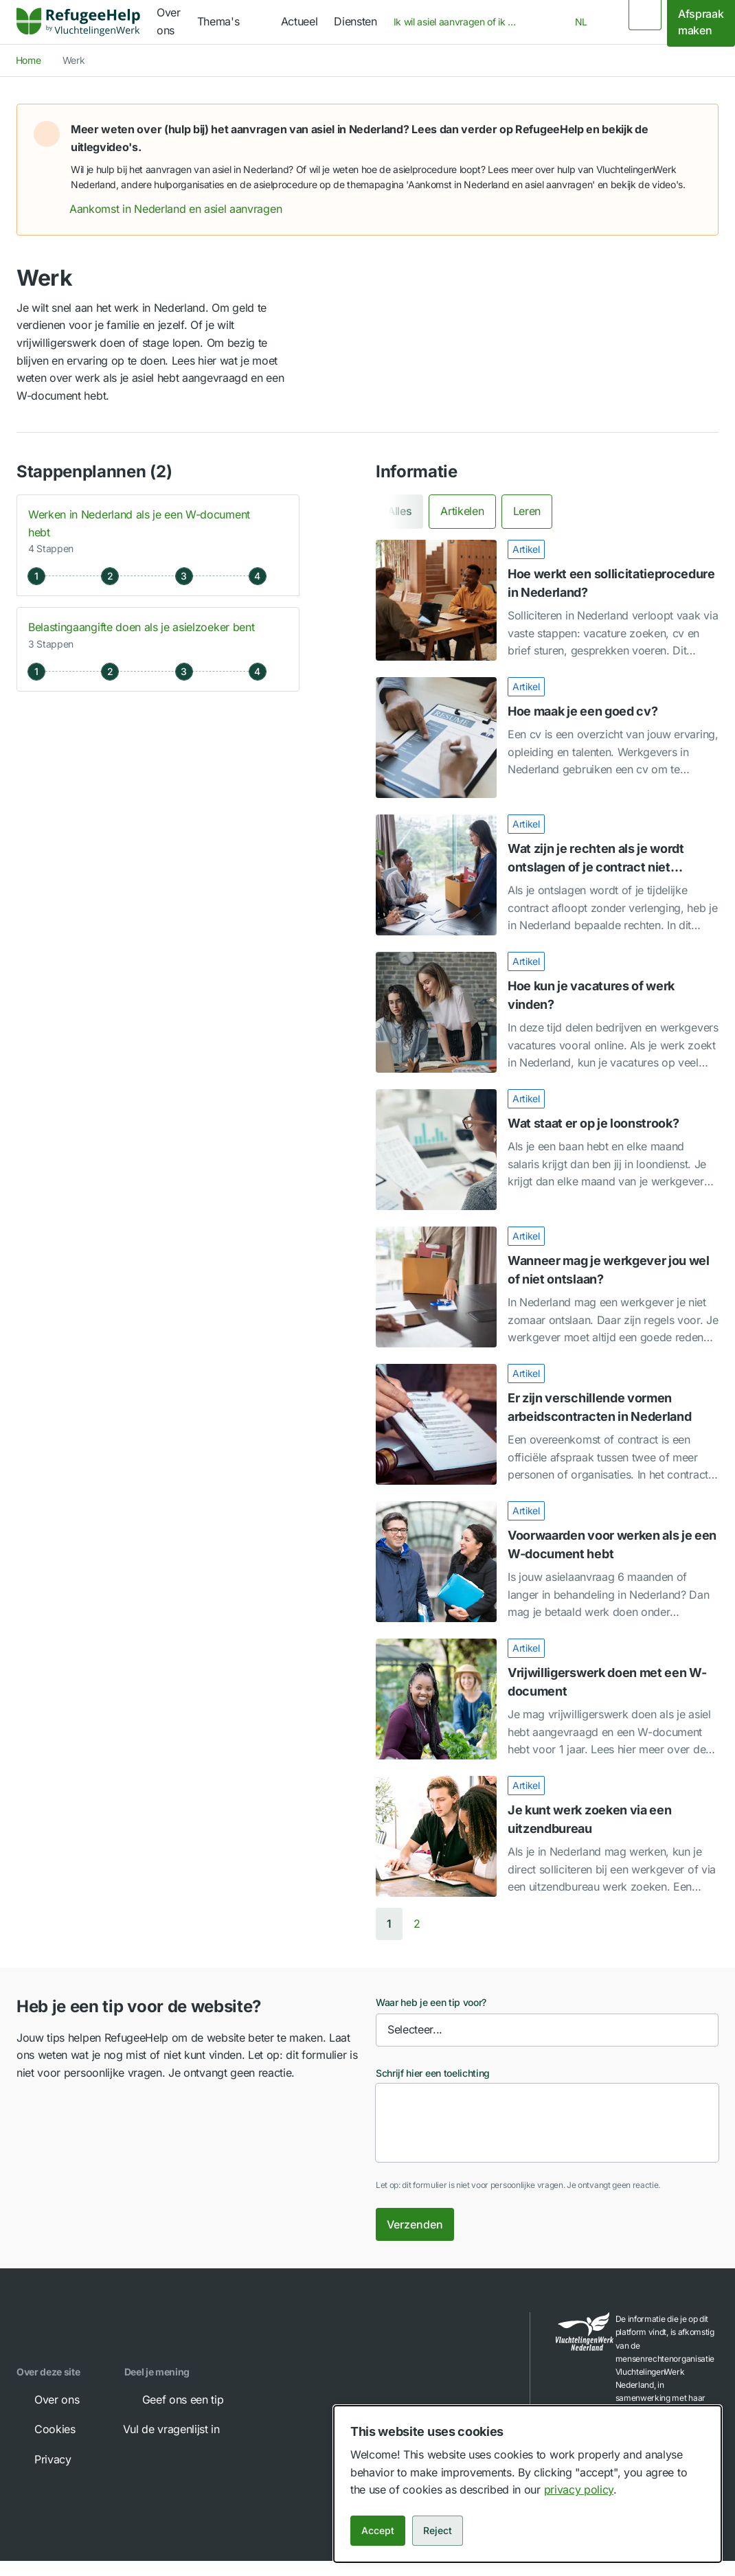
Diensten (355, 21)
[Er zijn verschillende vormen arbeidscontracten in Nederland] (547, 1424)
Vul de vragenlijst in (181, 2429)
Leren (527, 511)
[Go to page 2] (417, 1923)
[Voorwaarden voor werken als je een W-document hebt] (547, 1561)
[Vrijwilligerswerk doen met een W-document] (547, 1699)
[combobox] (459, 22)
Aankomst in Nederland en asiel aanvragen (185, 209)
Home (28, 60)
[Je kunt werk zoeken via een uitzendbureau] (547, 1836)
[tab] (399, 511)
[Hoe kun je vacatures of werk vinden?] (547, 1012)
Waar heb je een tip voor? (431, 2002)
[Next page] (439, 1923)
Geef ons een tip (173, 2399)
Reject (437, 2530)
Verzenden (415, 2224)
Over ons (47, 2399)
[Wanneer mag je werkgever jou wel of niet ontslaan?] (547, 1287)
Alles (399, 511)
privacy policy (579, 2489)
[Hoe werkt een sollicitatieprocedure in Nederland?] (547, 600)
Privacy (43, 2459)
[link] (78, 22)
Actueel (299, 21)
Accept (377, 2530)
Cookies (45, 2429)
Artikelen (462, 511)
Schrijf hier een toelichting (433, 2073)
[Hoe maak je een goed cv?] (547, 737)
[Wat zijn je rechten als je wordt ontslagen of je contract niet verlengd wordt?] (547, 874)
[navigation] (230, 22)
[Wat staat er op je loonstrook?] (547, 1149)
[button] (693, 129)
